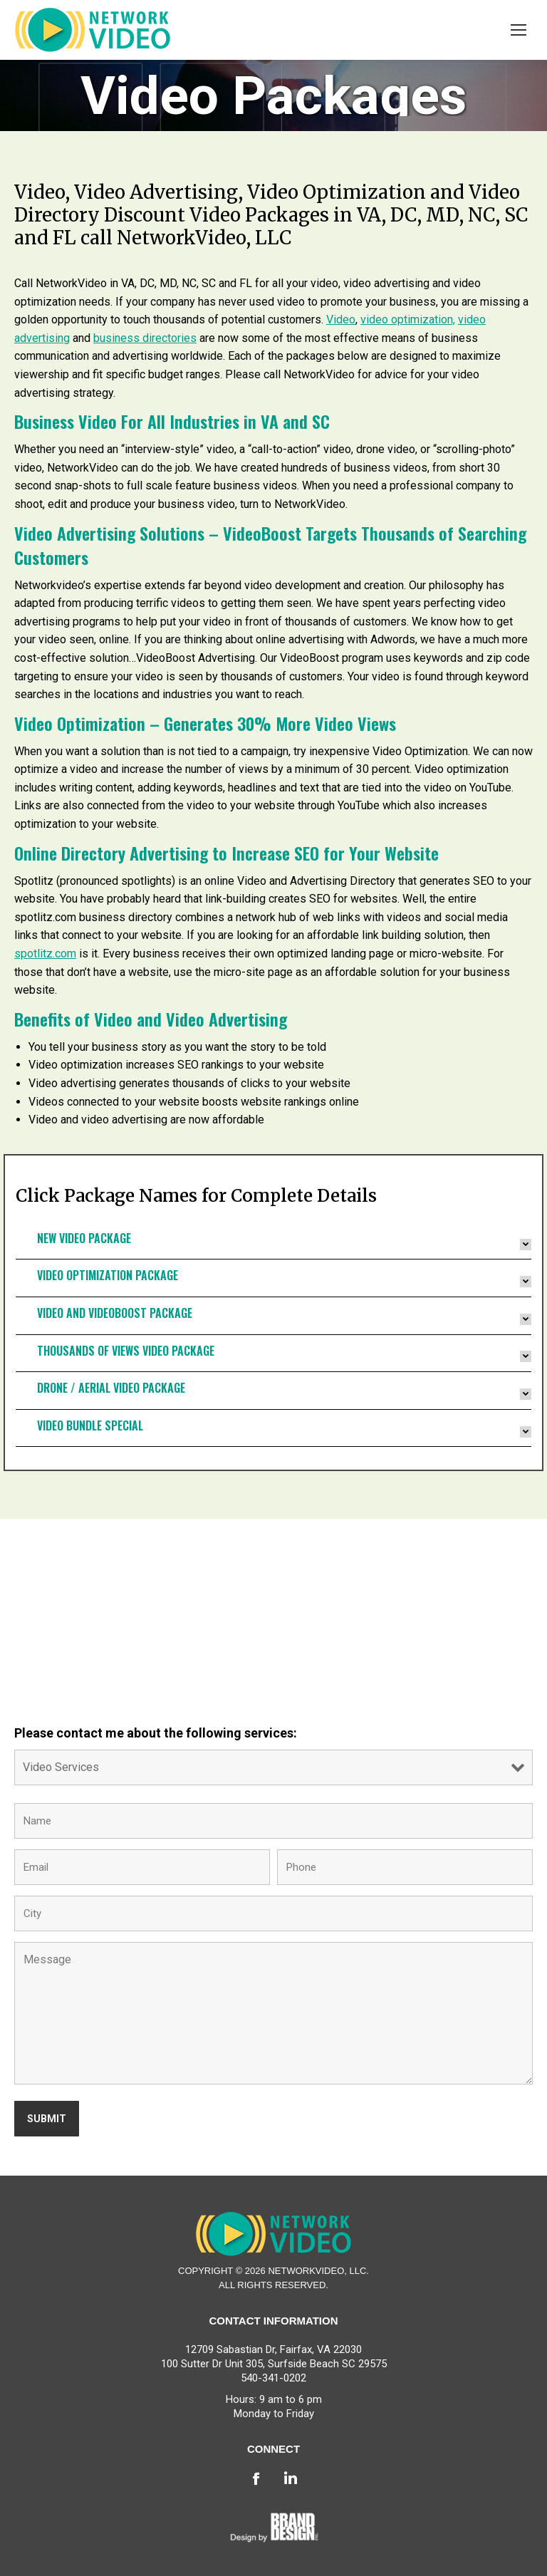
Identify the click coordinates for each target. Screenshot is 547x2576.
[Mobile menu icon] (518, 30)
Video (340, 319)
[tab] (273, 1245)
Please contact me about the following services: (155, 1732)
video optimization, (407, 319)
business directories (145, 338)
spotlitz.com (45, 953)
